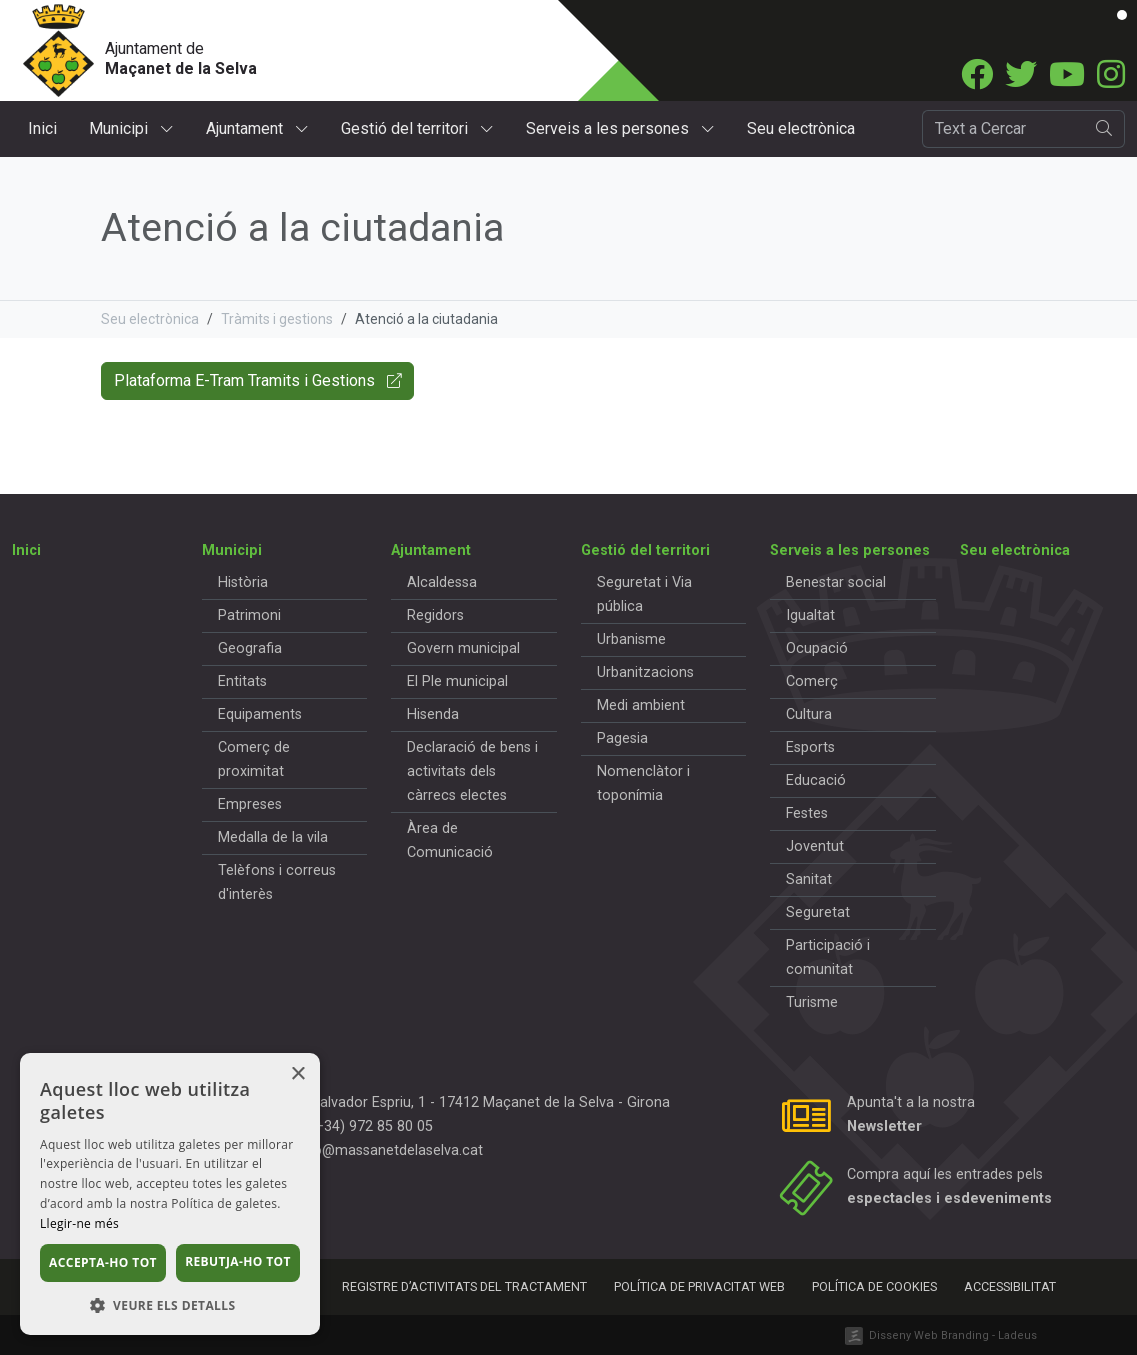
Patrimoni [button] (249, 615)
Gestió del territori (417, 128)
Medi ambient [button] (641, 705)
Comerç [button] (812, 681)
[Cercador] (1003, 129)
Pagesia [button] (622, 738)
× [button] (297, 1074)
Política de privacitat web (699, 1286)
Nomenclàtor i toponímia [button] (643, 783)
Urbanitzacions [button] (645, 672)
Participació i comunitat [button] (828, 957)
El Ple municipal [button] (457, 681)
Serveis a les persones (620, 128)
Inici (42, 128)
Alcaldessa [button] (442, 582)
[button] (170, 1305)
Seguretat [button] (818, 912)
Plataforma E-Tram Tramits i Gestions (257, 380)
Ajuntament (257, 128)
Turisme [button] (812, 1002)
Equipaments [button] (260, 714)
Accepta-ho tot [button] (103, 1262)
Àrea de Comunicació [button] (450, 840)
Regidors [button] (435, 615)
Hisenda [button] (433, 714)
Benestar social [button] (836, 582)
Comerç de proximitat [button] (254, 759)
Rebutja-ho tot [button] (238, 1261)
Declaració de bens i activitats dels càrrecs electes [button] (472, 771)
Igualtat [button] (810, 615)
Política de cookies (874, 1286)
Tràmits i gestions (277, 319)
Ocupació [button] (817, 648)
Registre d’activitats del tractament (464, 1286)
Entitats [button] (242, 681)
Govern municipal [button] (463, 648)
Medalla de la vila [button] (273, 837)
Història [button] (243, 582)
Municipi (131, 128)
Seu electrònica (801, 128)
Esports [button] (810, 747)
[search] (1104, 129)
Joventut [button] (815, 846)
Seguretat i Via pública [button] (644, 594)
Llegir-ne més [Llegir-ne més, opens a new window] (79, 1223)
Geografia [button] (250, 648)
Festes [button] (807, 813)
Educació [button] (816, 780)
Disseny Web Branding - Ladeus (953, 1335)
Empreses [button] (250, 804)
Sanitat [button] (809, 879)
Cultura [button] (809, 714)
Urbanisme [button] (631, 639)
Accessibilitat (1010, 1286)
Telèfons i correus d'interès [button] (277, 882)
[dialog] (170, 1194)
